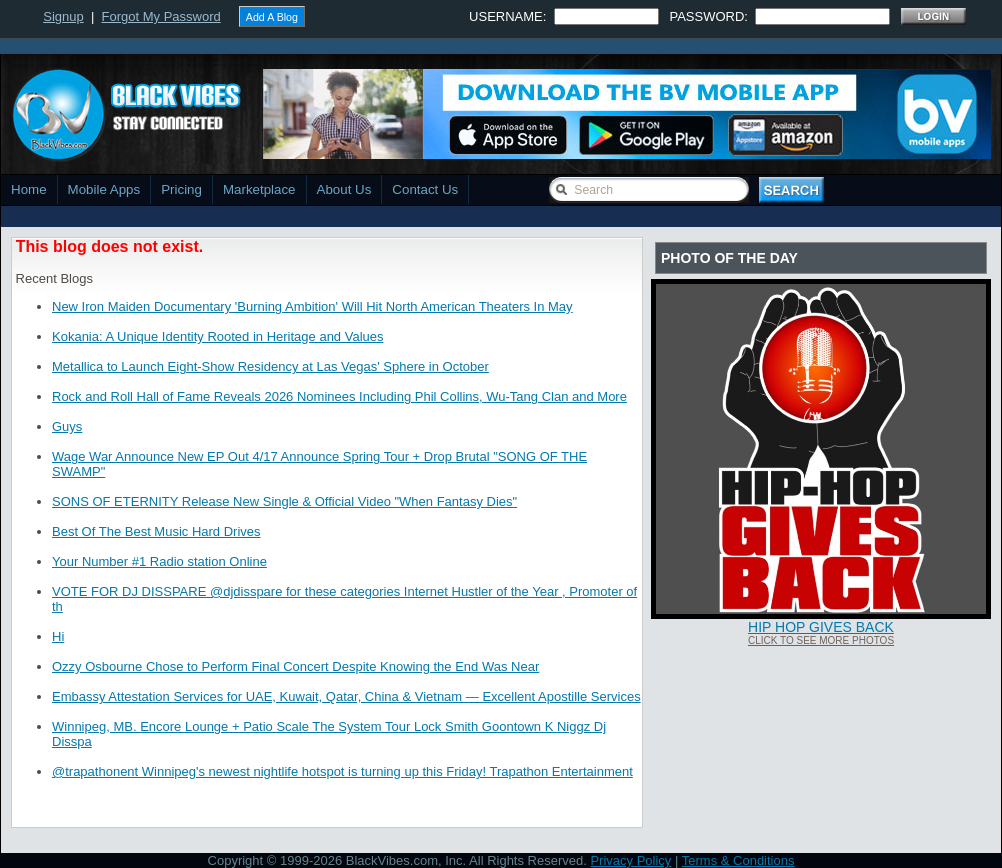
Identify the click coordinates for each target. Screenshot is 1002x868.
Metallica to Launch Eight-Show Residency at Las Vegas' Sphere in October (270, 366)
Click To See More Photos (821, 640)
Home (29, 189)
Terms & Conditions (738, 860)
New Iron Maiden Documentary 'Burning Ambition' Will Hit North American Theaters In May (312, 306)
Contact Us (425, 189)
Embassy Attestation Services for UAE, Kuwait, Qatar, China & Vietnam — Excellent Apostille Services (346, 696)
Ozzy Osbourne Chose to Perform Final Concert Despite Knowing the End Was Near (295, 666)
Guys (67, 426)
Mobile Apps (104, 189)
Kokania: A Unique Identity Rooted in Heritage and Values (217, 336)
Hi (58, 636)
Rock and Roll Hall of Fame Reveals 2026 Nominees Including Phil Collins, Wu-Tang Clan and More (339, 396)
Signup (63, 16)
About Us (344, 189)
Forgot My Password (161, 16)
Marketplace (259, 189)
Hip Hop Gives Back (821, 627)
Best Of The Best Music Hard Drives (156, 531)
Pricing (181, 189)
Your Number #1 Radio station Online (159, 561)
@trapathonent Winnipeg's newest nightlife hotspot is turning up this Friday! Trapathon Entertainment (342, 771)
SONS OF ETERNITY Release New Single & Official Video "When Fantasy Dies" (284, 501)
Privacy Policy (630, 860)
